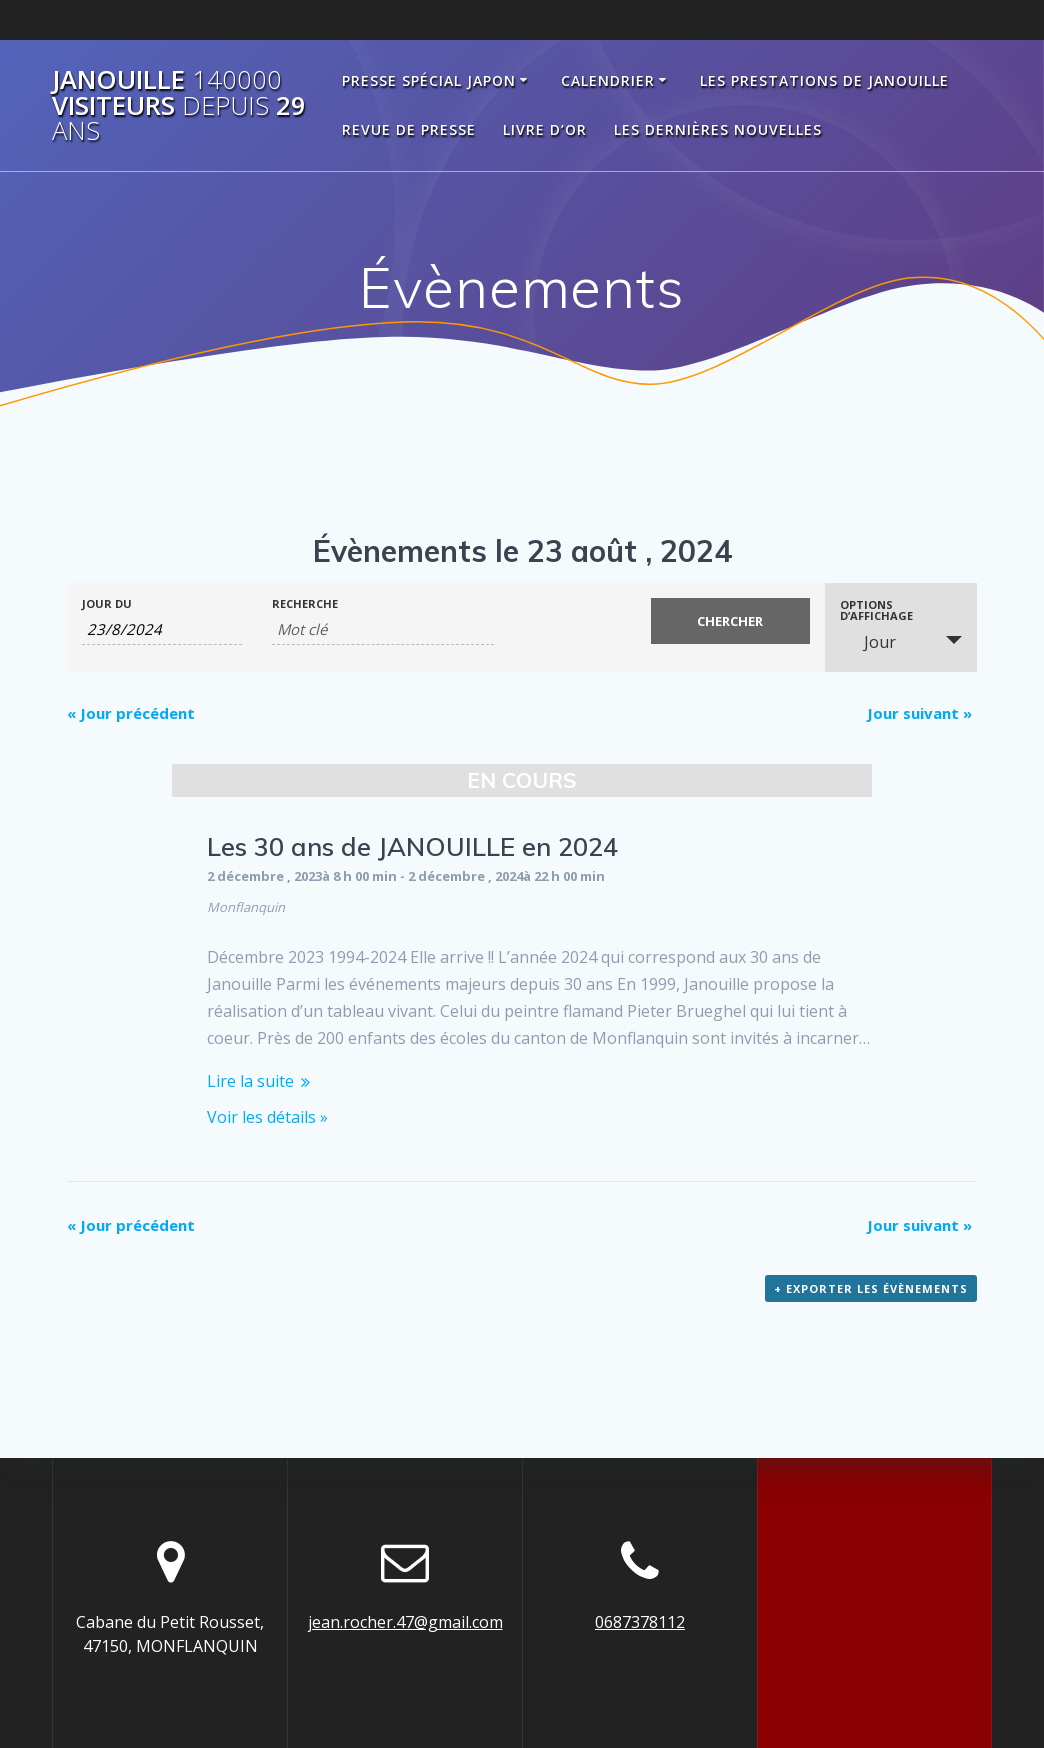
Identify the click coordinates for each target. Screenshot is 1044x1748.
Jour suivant (919, 713)
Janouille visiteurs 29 (179, 105)
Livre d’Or (545, 129)
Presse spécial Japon (429, 80)
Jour (868, 642)
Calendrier (608, 80)
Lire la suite (250, 1081)
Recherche (305, 603)
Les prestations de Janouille (824, 80)
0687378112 (640, 1622)
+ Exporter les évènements (871, 1288)
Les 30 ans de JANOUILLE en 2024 (412, 846)
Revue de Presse (409, 129)
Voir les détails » (267, 1117)
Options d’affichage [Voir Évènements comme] (876, 610)
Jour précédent (131, 713)
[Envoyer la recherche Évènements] (730, 621)
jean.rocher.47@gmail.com (405, 1622)
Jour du (107, 603)
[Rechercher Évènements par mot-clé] (383, 629)
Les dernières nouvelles (718, 129)
